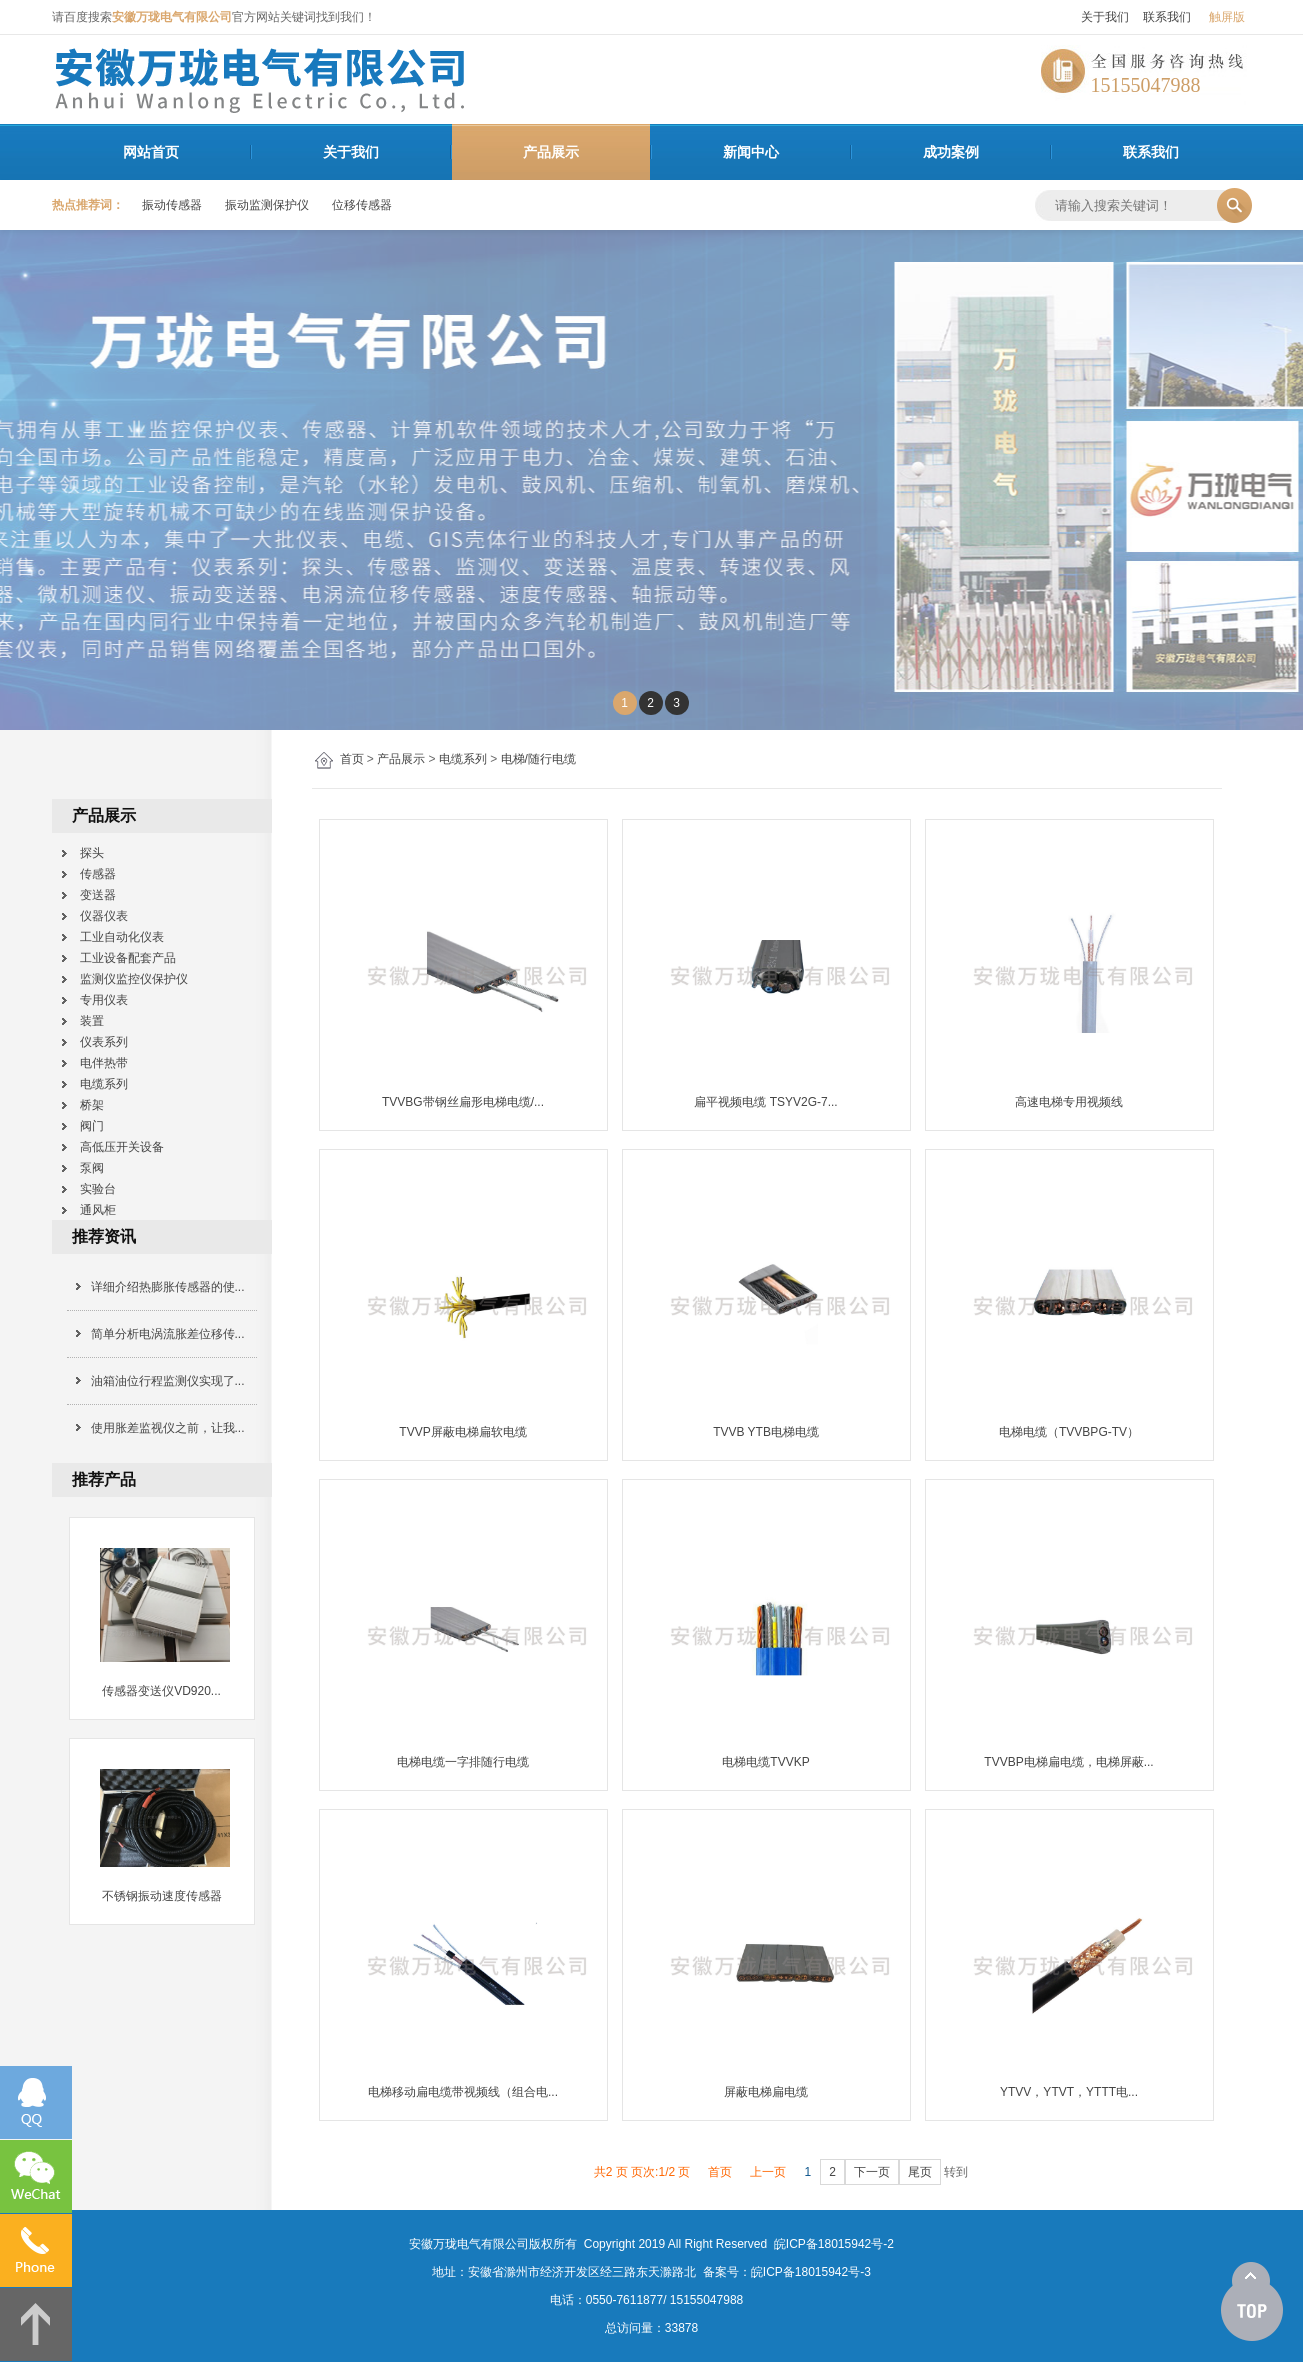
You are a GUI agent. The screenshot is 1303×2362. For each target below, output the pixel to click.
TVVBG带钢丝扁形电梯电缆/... (463, 1102)
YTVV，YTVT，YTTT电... (1069, 2092)
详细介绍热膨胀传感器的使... (168, 1287)
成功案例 (951, 152)
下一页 (872, 2172)
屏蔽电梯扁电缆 (766, 2092)
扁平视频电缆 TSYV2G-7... (765, 1102)
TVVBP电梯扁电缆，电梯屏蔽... (1068, 1762)
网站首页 (151, 152)
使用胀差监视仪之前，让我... (168, 1428)
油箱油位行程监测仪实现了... (168, 1381)
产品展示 (551, 152)
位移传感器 (362, 205)
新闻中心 (751, 152)
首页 (352, 759)
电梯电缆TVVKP (765, 1762)
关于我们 (1105, 17)
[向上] (1252, 2302)
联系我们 (1167, 17)
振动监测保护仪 (267, 205)
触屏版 (1227, 17)
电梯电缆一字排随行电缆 (463, 1762)
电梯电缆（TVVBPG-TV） (1069, 1432)
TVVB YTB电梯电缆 (766, 1432)
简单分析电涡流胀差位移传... (168, 1334)
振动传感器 (172, 205)
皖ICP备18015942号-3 (811, 2272)
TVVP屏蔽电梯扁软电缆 (462, 1432)
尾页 (920, 2172)
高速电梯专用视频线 (1069, 1102)
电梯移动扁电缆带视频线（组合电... (463, 2092)
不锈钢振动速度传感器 (162, 1896)
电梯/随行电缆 (538, 759)
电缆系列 (463, 759)
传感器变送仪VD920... (161, 1691)
